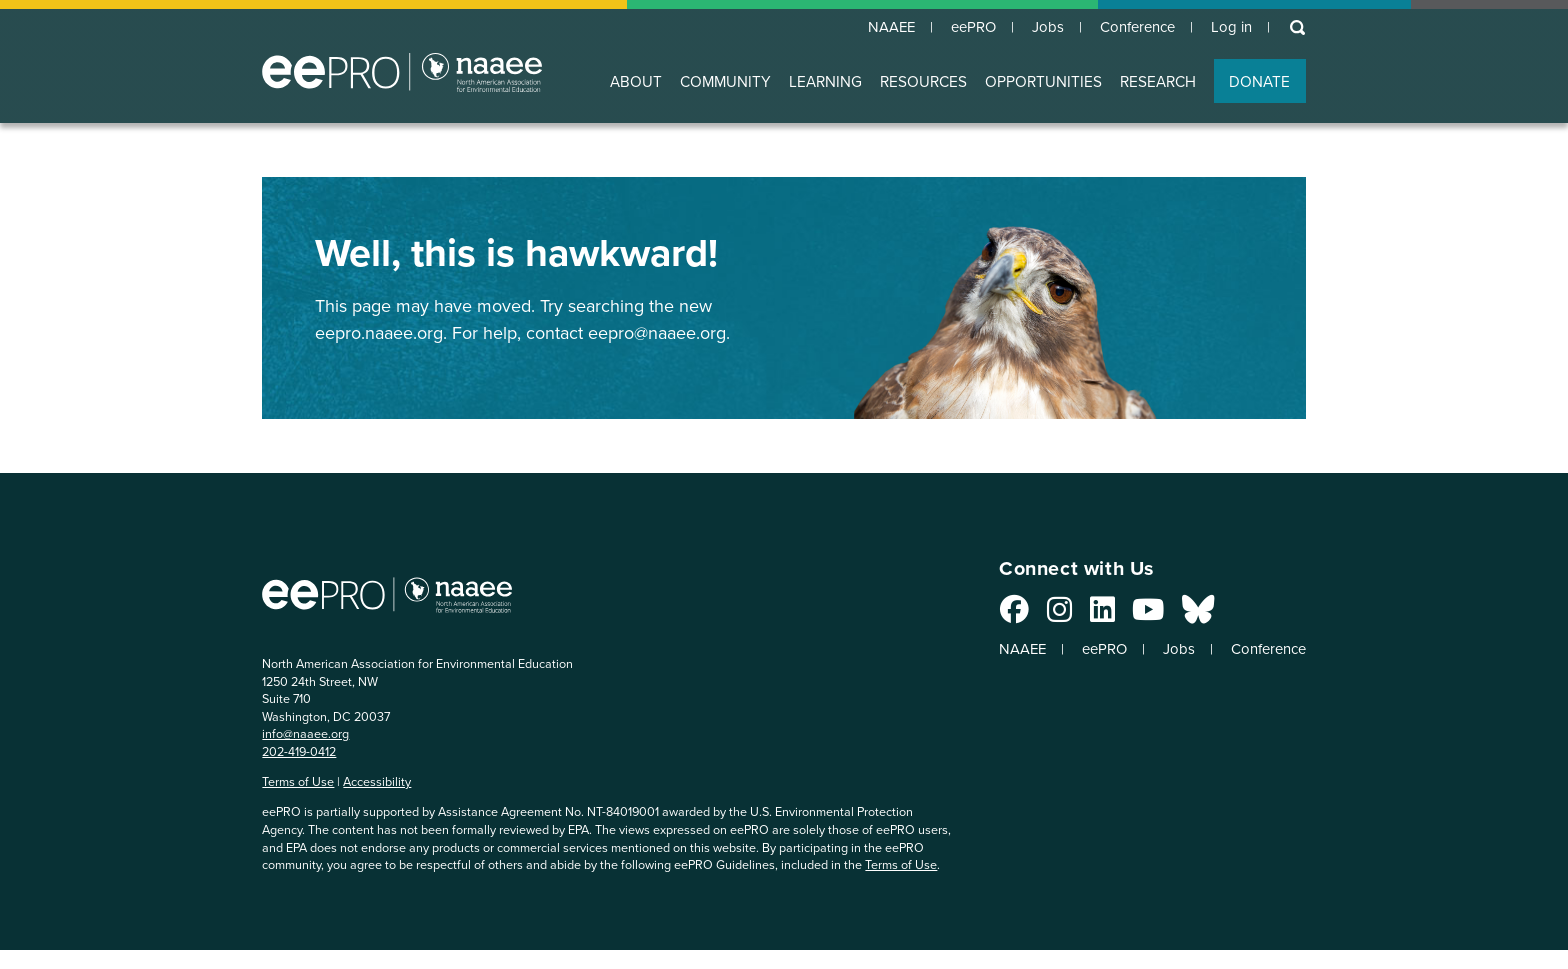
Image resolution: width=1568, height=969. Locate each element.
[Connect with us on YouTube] (1125, 616)
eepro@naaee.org (657, 334)
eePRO (954, 28)
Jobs (1033, 28)
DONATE (1259, 83)
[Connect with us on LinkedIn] (1079, 616)
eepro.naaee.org (379, 334)
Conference (1128, 28)
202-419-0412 (299, 752)
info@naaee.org (305, 735)
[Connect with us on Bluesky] (1175, 616)
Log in (1228, 28)
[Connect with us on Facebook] (991, 616)
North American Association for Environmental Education (402, 74)
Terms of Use (298, 783)
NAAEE (866, 28)
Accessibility (377, 783)
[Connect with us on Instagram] (1036, 616)
